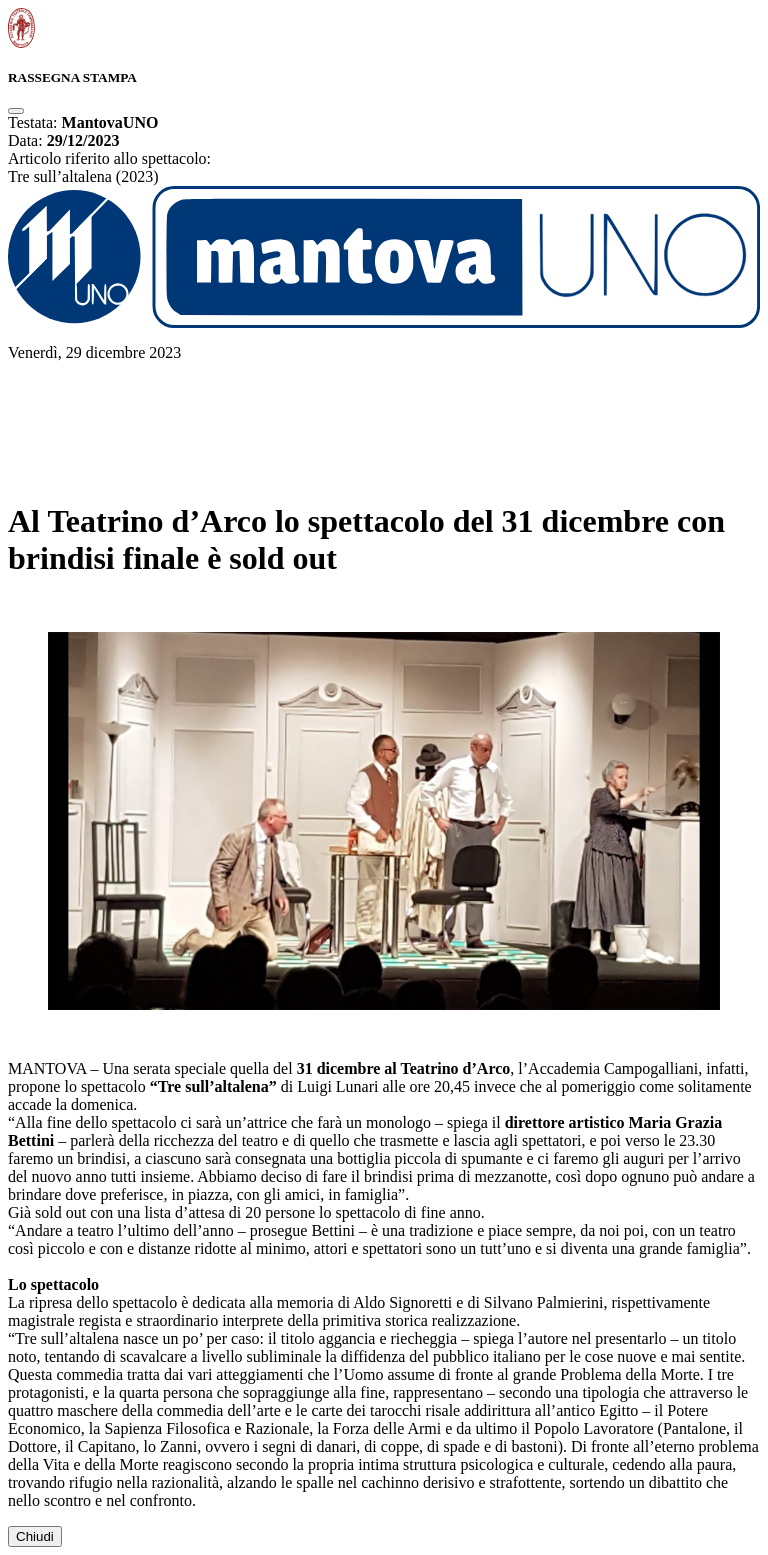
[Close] (16, 111)
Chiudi (35, 1536)
